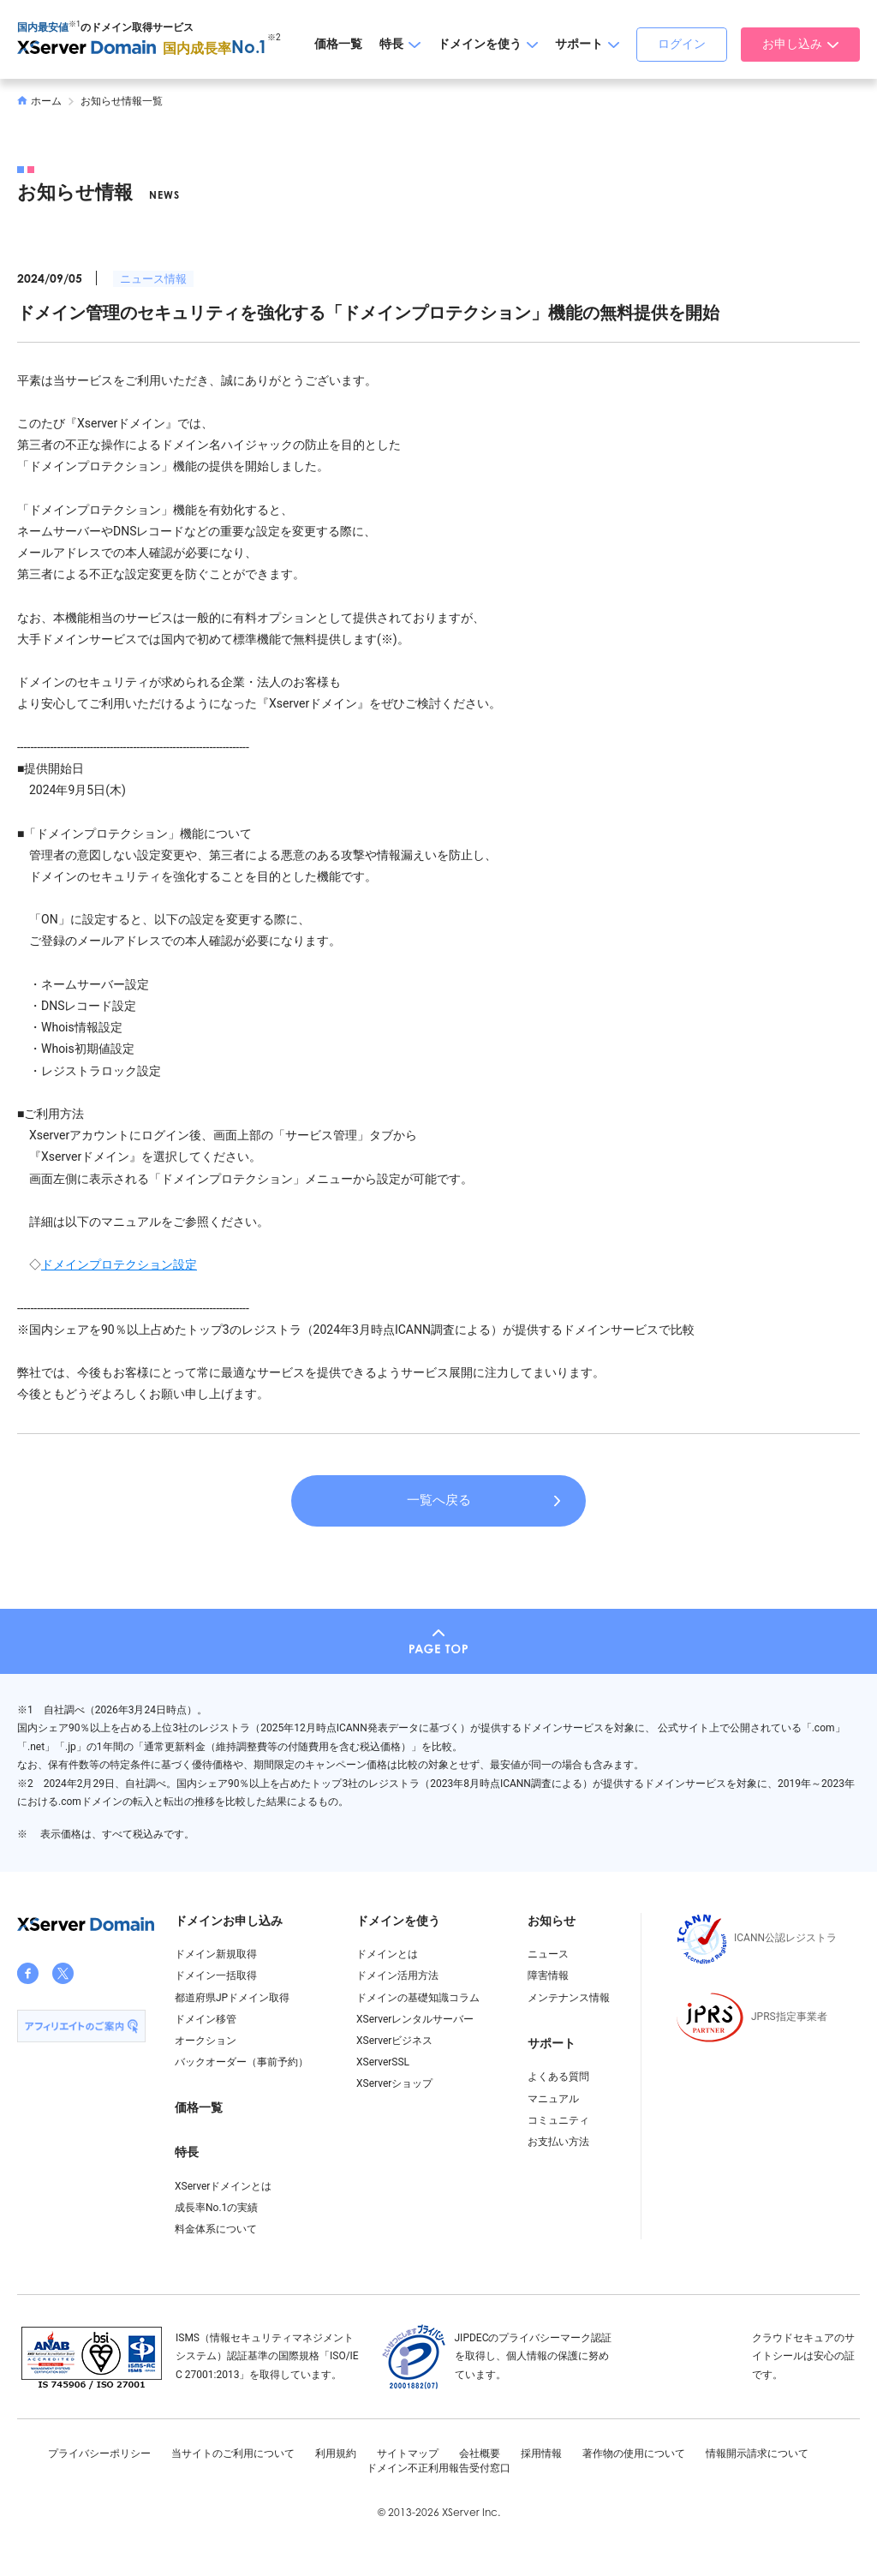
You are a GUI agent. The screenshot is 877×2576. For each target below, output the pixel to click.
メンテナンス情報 (569, 1998)
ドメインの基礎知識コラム (418, 1998)
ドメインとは (387, 1954)
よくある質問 (558, 2077)
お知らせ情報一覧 (122, 101)
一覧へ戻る (439, 1500)
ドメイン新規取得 (216, 1954)
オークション (205, 2041)
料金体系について (216, 2229)
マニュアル (553, 2099)
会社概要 (479, 2453)
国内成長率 (215, 48)
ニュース (548, 1954)
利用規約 (335, 2453)
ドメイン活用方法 (397, 1975)
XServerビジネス (394, 2041)
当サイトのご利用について (233, 2453)
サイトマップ (407, 2453)
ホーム (39, 101)
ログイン (682, 44)
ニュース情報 (153, 278)
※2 (274, 37)
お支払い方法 (558, 2142)
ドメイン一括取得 (216, 1975)
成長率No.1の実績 (216, 2208)
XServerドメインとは (223, 2186)
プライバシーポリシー (99, 2453)
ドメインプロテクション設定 (119, 1264)
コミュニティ (558, 2120)
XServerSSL (382, 2062)
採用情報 (541, 2453)
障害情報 (548, 1975)
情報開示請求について (757, 2453)
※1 (75, 24)
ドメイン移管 (205, 2019)
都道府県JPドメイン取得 (232, 1998)
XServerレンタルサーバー (415, 2019)
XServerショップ (394, 2083)
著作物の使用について (633, 2453)
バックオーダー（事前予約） (241, 2062)
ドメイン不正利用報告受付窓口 (438, 2468)
